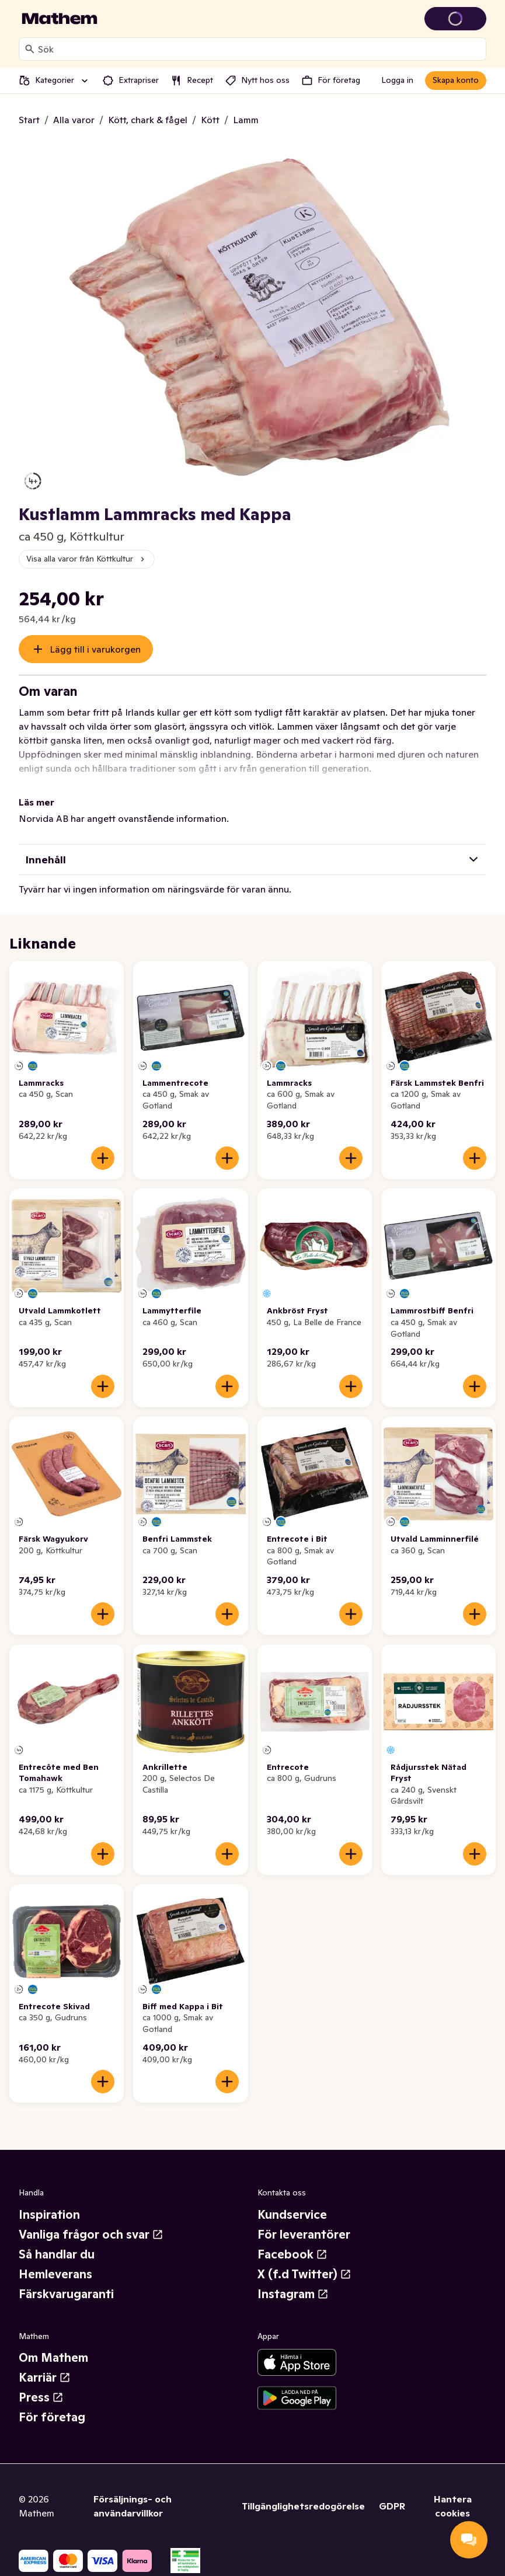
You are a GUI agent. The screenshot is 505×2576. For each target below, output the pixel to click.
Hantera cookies (453, 2506)
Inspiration (49, 2214)
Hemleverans (55, 2274)
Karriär (45, 2377)
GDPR (392, 2506)
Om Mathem (53, 2357)
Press (41, 2397)
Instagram (293, 2294)
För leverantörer (303, 2234)
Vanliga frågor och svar (91, 2234)
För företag (52, 2417)
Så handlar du (57, 2254)
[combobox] (259, 49)
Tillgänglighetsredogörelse (303, 2506)
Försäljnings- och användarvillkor (132, 2506)
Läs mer (36, 802)
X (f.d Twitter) (304, 2274)
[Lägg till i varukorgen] (102, 1158)
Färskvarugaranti (66, 2294)
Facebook (292, 2254)
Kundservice (292, 2214)
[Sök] (30, 49)
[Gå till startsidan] (59, 18)
